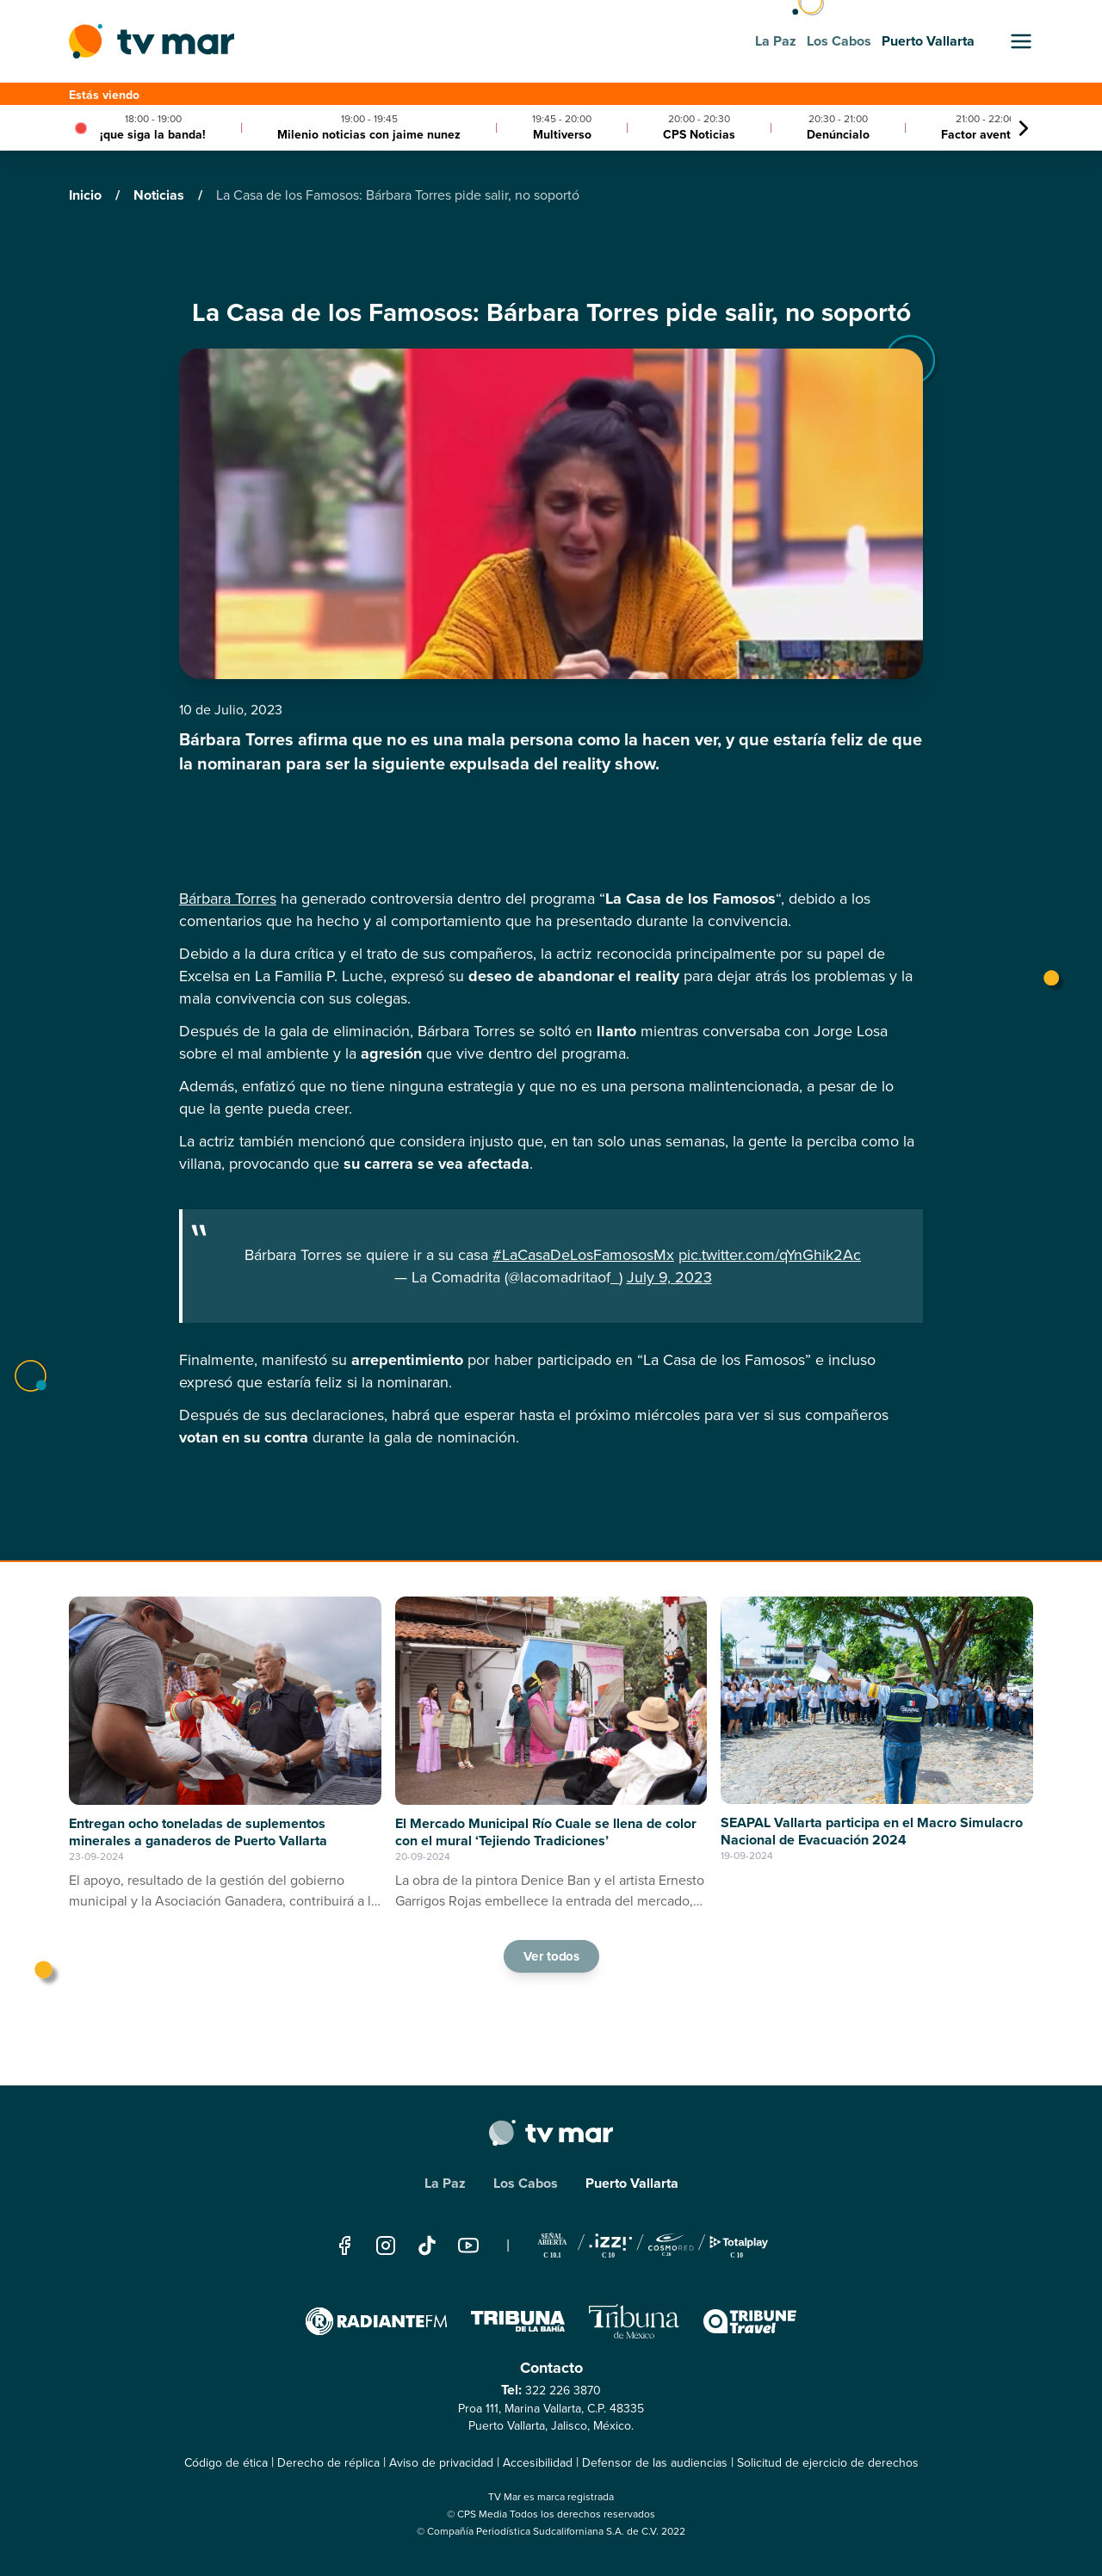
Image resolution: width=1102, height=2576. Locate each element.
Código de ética (226, 2463)
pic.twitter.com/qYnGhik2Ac (769, 1255)
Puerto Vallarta (631, 2183)
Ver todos (551, 1955)
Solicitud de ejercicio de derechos (828, 2463)
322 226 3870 (563, 2390)
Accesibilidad (538, 2463)
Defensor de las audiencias (654, 2463)
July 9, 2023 (669, 1277)
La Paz (445, 2183)
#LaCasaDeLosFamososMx (583, 1255)
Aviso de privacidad (441, 2463)
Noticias (160, 195)
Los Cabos (525, 2183)
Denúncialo (838, 135)
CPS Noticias (699, 135)
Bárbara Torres (227, 898)
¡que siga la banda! (153, 135)
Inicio (87, 195)
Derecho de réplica (328, 2463)
